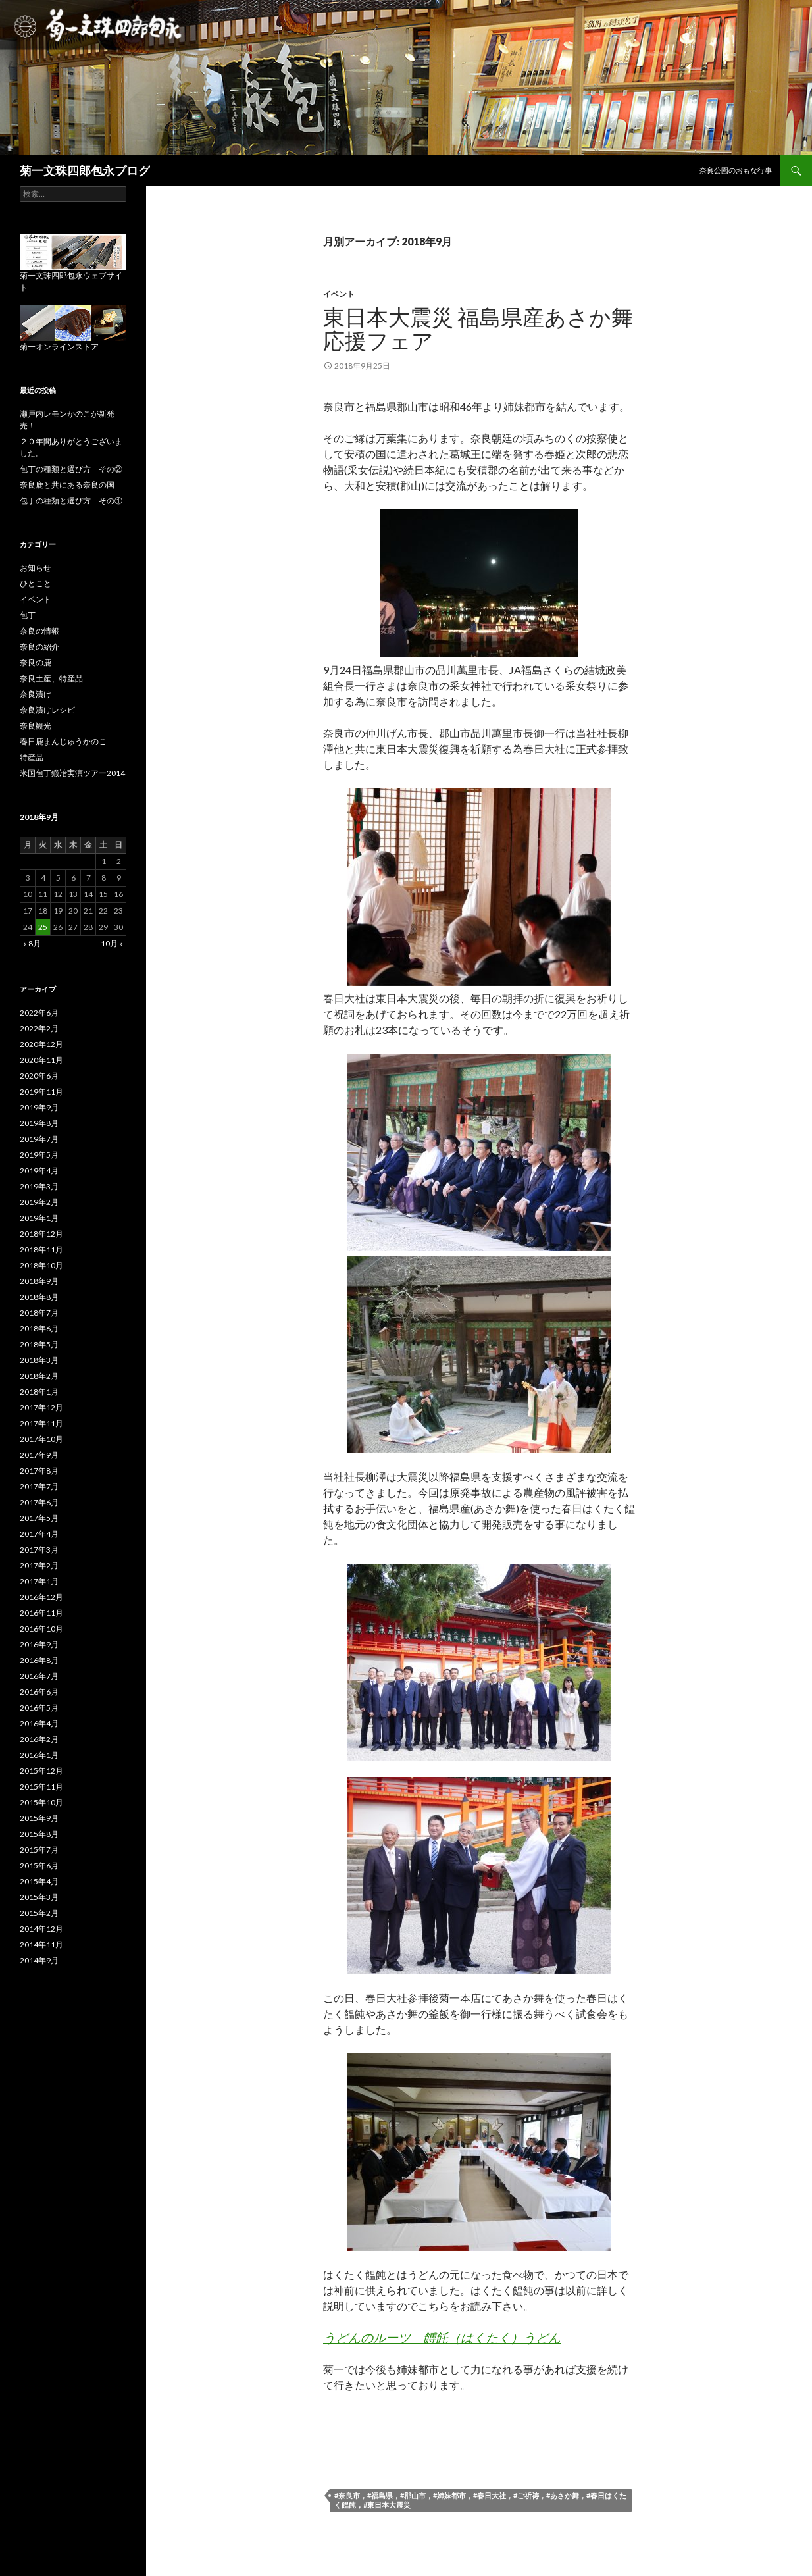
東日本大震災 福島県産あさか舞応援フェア (478, 328)
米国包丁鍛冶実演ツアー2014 (72, 773)
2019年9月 (39, 1107)
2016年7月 (39, 1676)
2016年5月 (39, 1708)
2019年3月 (39, 1186)
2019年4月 (39, 1170)
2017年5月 (39, 1518)
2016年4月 (39, 1723)
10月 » (112, 943)
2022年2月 (39, 1028)
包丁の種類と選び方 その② (71, 469)
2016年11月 (41, 1613)
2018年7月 (39, 1313)
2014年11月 (41, 1944)
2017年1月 (39, 1581)
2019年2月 (39, 1202)
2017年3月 (39, 1550)
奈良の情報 (39, 631)
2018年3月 (39, 1360)
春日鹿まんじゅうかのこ (63, 741)
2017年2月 (39, 1565)
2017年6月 (39, 1502)
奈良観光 (35, 726)
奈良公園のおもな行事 (735, 170)
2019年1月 (39, 1218)
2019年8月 (39, 1123)
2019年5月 (39, 1155)
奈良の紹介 (39, 647)
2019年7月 (39, 1139)
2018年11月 (41, 1249)
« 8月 (32, 943)
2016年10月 (41, 1629)
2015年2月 (39, 1913)
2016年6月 (39, 1692)
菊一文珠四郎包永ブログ (85, 170)
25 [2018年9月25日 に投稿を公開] (42, 927)
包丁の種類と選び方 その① (71, 500)
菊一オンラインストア (59, 346)
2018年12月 (41, 1234)
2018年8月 (39, 1297)
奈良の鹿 (35, 662)
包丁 (28, 615)
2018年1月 (39, 1392)
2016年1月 (39, 1755)
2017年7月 (39, 1486)
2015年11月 (41, 1786)
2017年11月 (41, 1423)
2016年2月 (39, 1739)
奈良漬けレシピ (47, 710)
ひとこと (35, 583)
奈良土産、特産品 (51, 678)
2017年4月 (39, 1534)
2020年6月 (39, 1076)
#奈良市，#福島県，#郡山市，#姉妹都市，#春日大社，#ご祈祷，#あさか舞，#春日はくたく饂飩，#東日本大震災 (480, 2500)
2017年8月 (39, 1471)
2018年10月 (41, 1265)
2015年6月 (39, 1865)
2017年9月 (39, 1455)
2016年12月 (41, 1597)
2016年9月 (39, 1644)
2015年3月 (39, 1897)
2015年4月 (39, 1881)
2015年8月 (39, 1834)
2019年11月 (41, 1091)
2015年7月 (39, 1850)
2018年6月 (39, 1328)
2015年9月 (39, 1818)
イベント (339, 294)
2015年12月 (41, 1771)
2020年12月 (41, 1044)
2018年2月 (39, 1376)
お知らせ (35, 568)
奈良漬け (35, 694)
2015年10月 (41, 1802)
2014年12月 (41, 1929)
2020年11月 (41, 1060)
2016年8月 (39, 1660)
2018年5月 (39, 1344)
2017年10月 (41, 1439)
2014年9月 (39, 1960)
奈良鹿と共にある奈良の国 (67, 485)
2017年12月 (41, 1407)
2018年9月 (39, 1281)
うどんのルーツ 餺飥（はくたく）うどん (442, 2337)
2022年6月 (39, 1013)
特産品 (31, 757)
